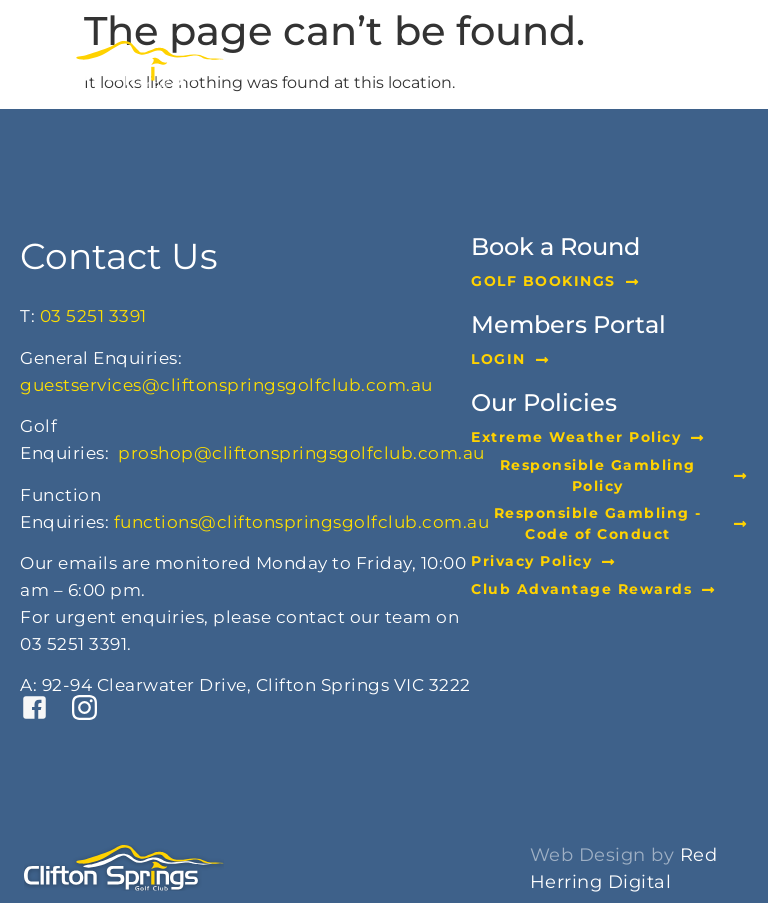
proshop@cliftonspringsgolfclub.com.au (301, 453)
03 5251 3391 (93, 316)
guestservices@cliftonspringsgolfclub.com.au (226, 385)
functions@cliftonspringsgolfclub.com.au (302, 522)
